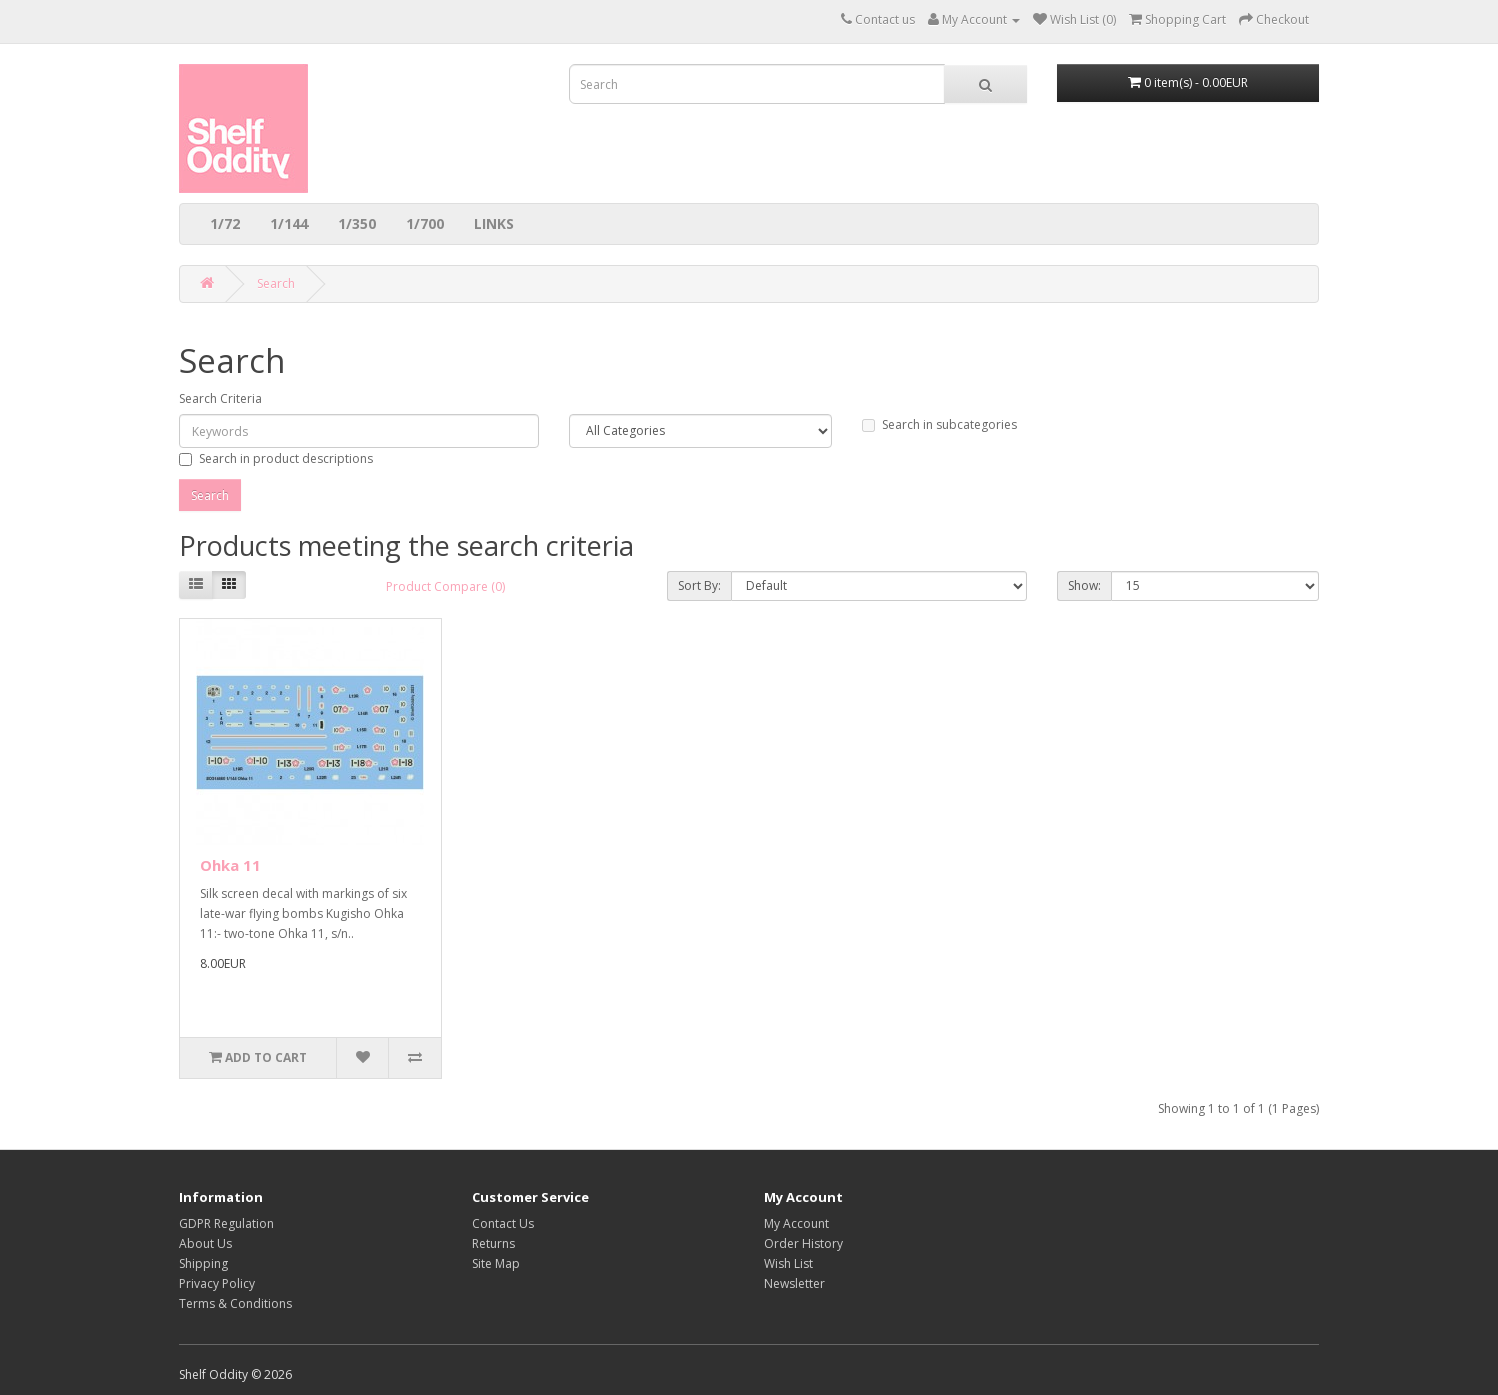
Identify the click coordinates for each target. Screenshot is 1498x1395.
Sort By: (699, 585)
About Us (205, 1243)
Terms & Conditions (235, 1303)
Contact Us (503, 1223)
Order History (803, 1243)
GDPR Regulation (226, 1223)
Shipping (203, 1263)
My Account (796, 1223)
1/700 (425, 223)
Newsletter (794, 1283)
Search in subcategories (939, 424)
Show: (1084, 585)
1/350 (357, 223)
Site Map (496, 1263)
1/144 (289, 223)
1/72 (225, 223)
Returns (493, 1243)
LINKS (494, 223)
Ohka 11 (230, 865)
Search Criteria (220, 398)
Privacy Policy (217, 1283)
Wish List (788, 1263)
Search (276, 283)
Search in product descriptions (276, 458)
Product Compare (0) (445, 586)
